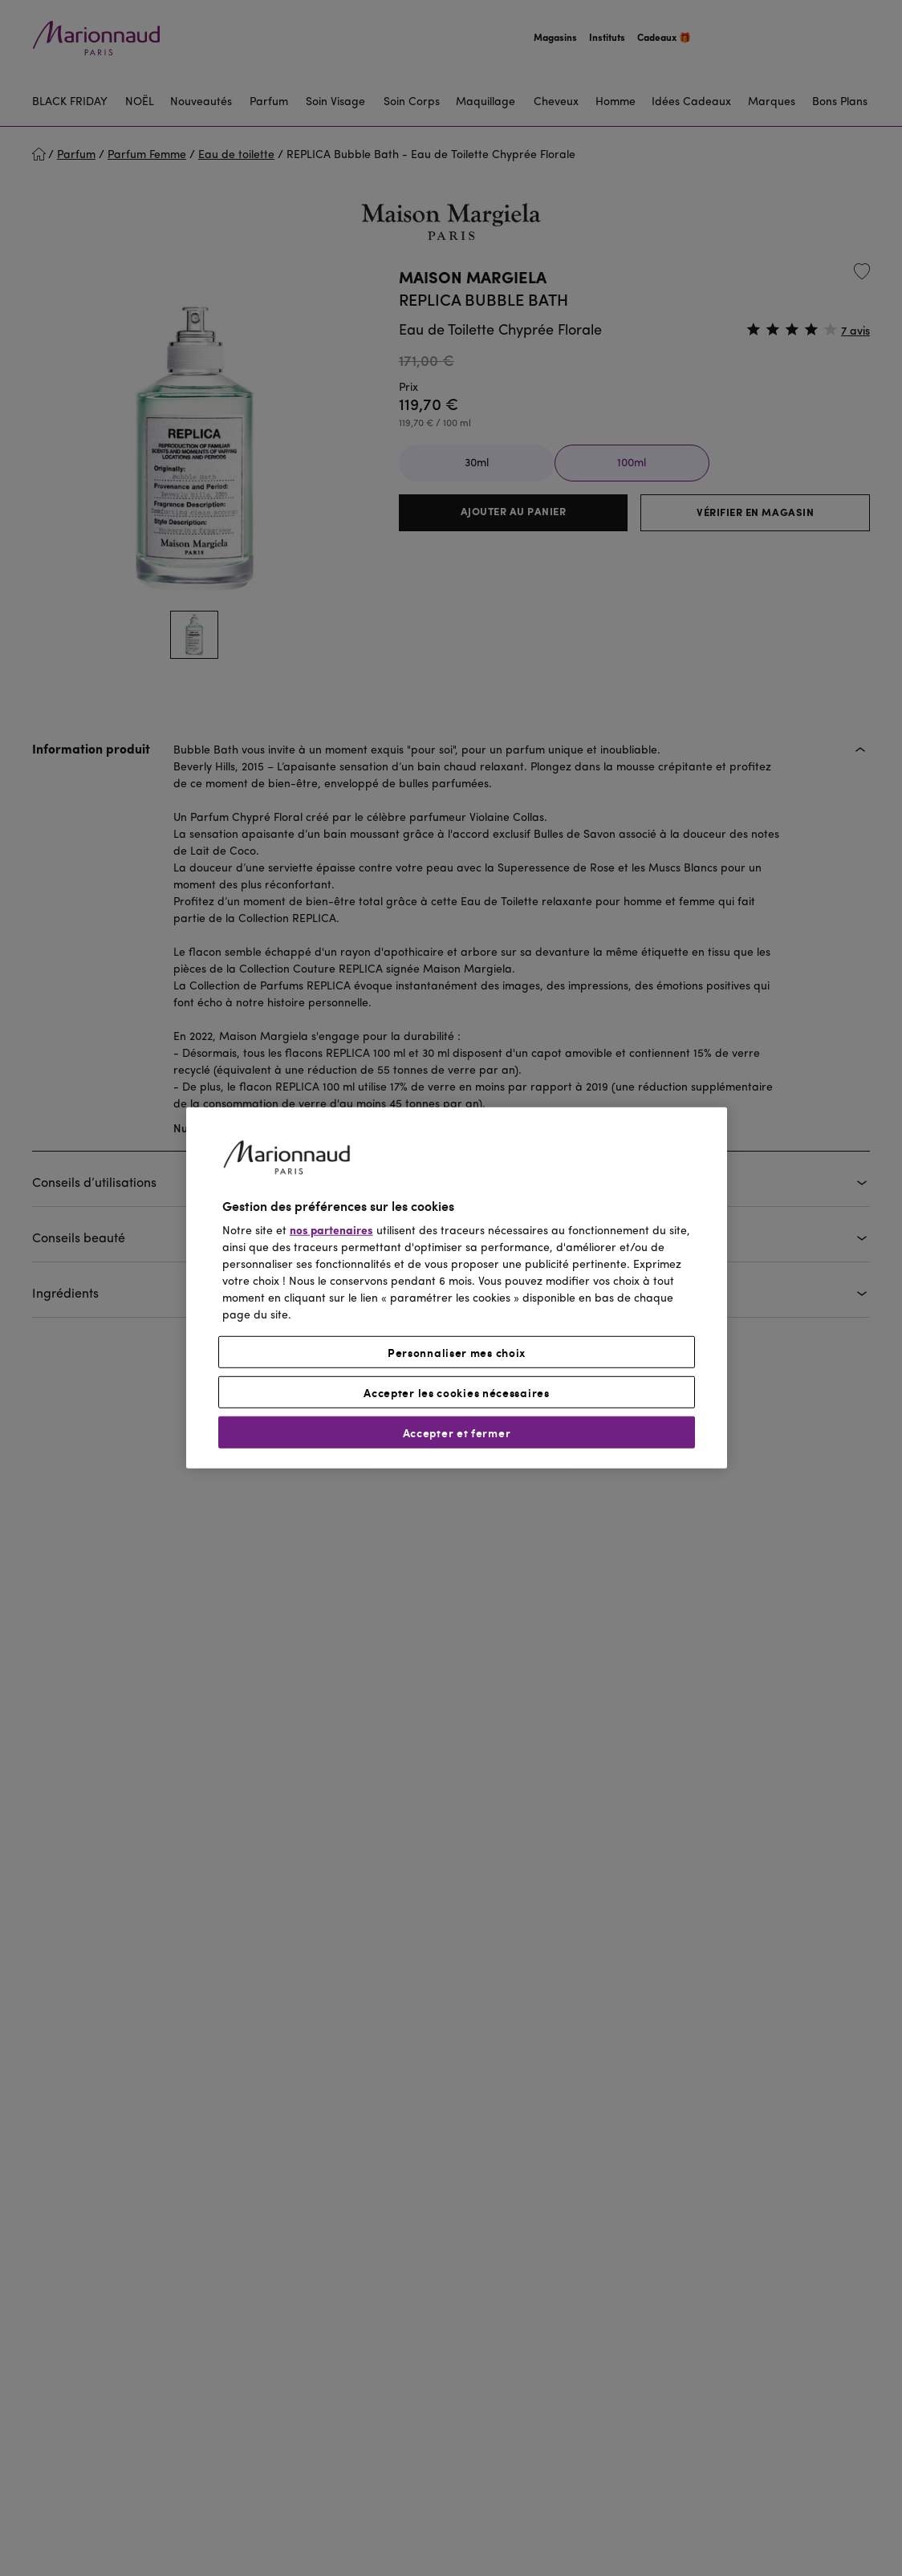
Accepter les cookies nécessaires (456, 1392)
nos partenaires (331, 1231)
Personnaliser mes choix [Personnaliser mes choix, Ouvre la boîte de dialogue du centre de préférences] (457, 1352)
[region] (456, 1288)
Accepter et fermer (457, 1432)
